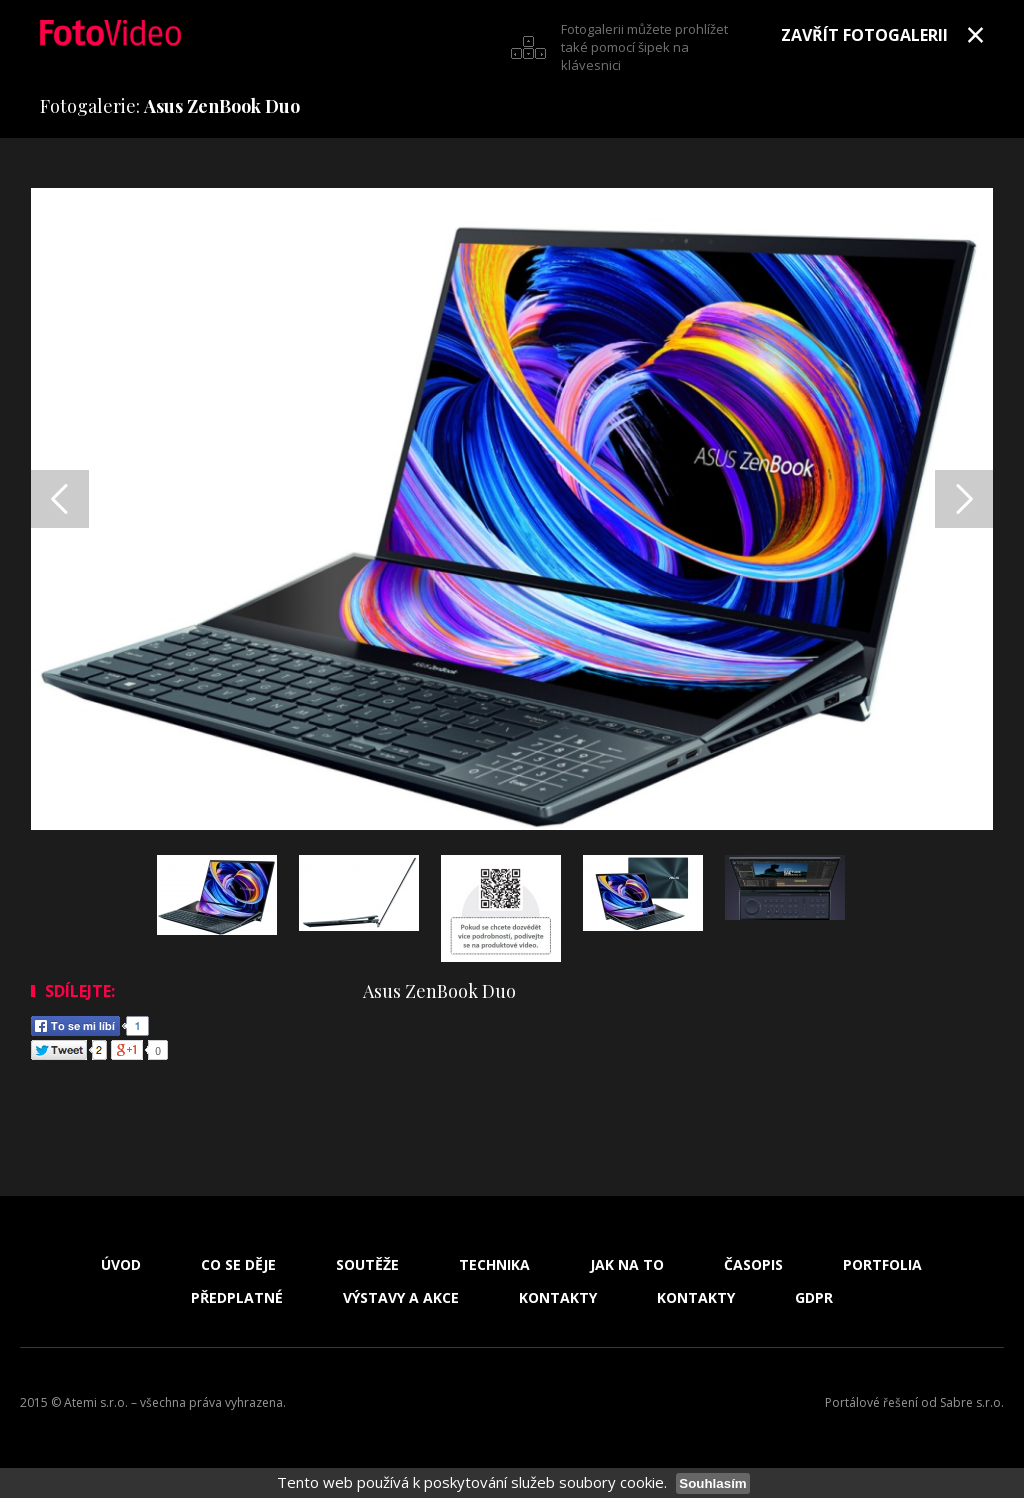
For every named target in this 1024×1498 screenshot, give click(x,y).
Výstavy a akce (401, 1298)
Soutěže (367, 1265)
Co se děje (238, 1265)
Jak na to (627, 1265)
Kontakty (558, 1298)
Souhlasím (712, 1483)
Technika (494, 1265)
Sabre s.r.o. (972, 1402)
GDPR (814, 1298)
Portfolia (882, 1265)
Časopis (753, 1265)
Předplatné (237, 1298)
